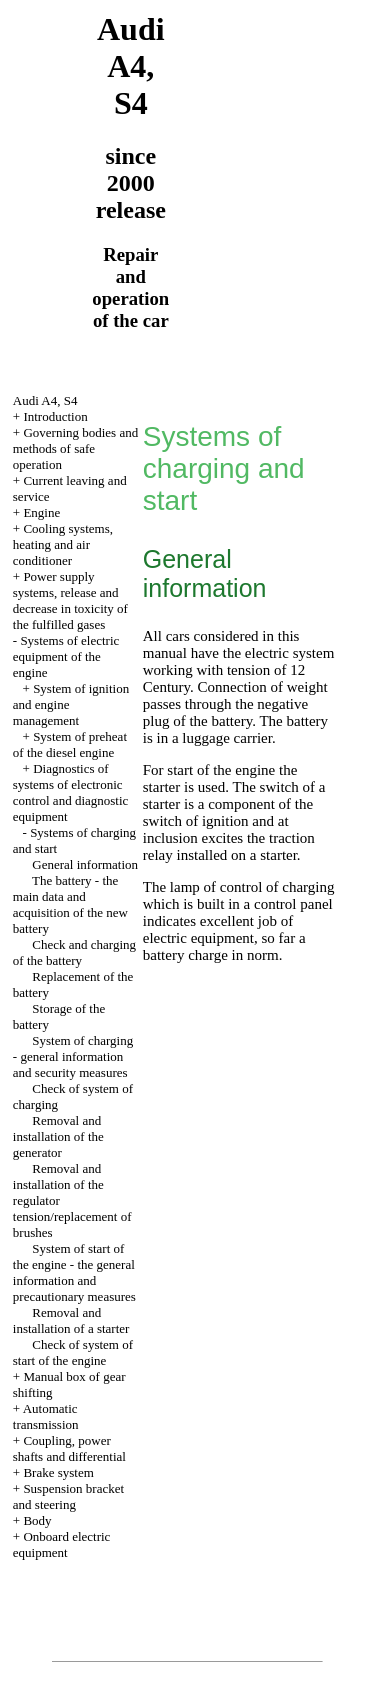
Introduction (55, 416)
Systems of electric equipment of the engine (66, 656)
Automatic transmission (46, 1416)
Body (37, 1520)
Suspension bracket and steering (68, 1496)
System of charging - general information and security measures (73, 1056)
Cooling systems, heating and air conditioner (63, 544)
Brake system (58, 1472)
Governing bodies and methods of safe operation (75, 448)
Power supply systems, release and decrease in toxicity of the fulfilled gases (70, 600)
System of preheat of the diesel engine (70, 744)
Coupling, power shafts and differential (69, 1448)
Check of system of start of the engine (73, 1352)
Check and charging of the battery (74, 952)
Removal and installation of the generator (58, 1136)
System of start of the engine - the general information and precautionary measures (74, 1272)
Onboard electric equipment (62, 1544)
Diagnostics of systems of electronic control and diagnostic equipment (71, 792)
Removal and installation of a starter (71, 1320)
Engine (41, 512)
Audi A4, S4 (45, 400)
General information (85, 864)
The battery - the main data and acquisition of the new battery (70, 904)
